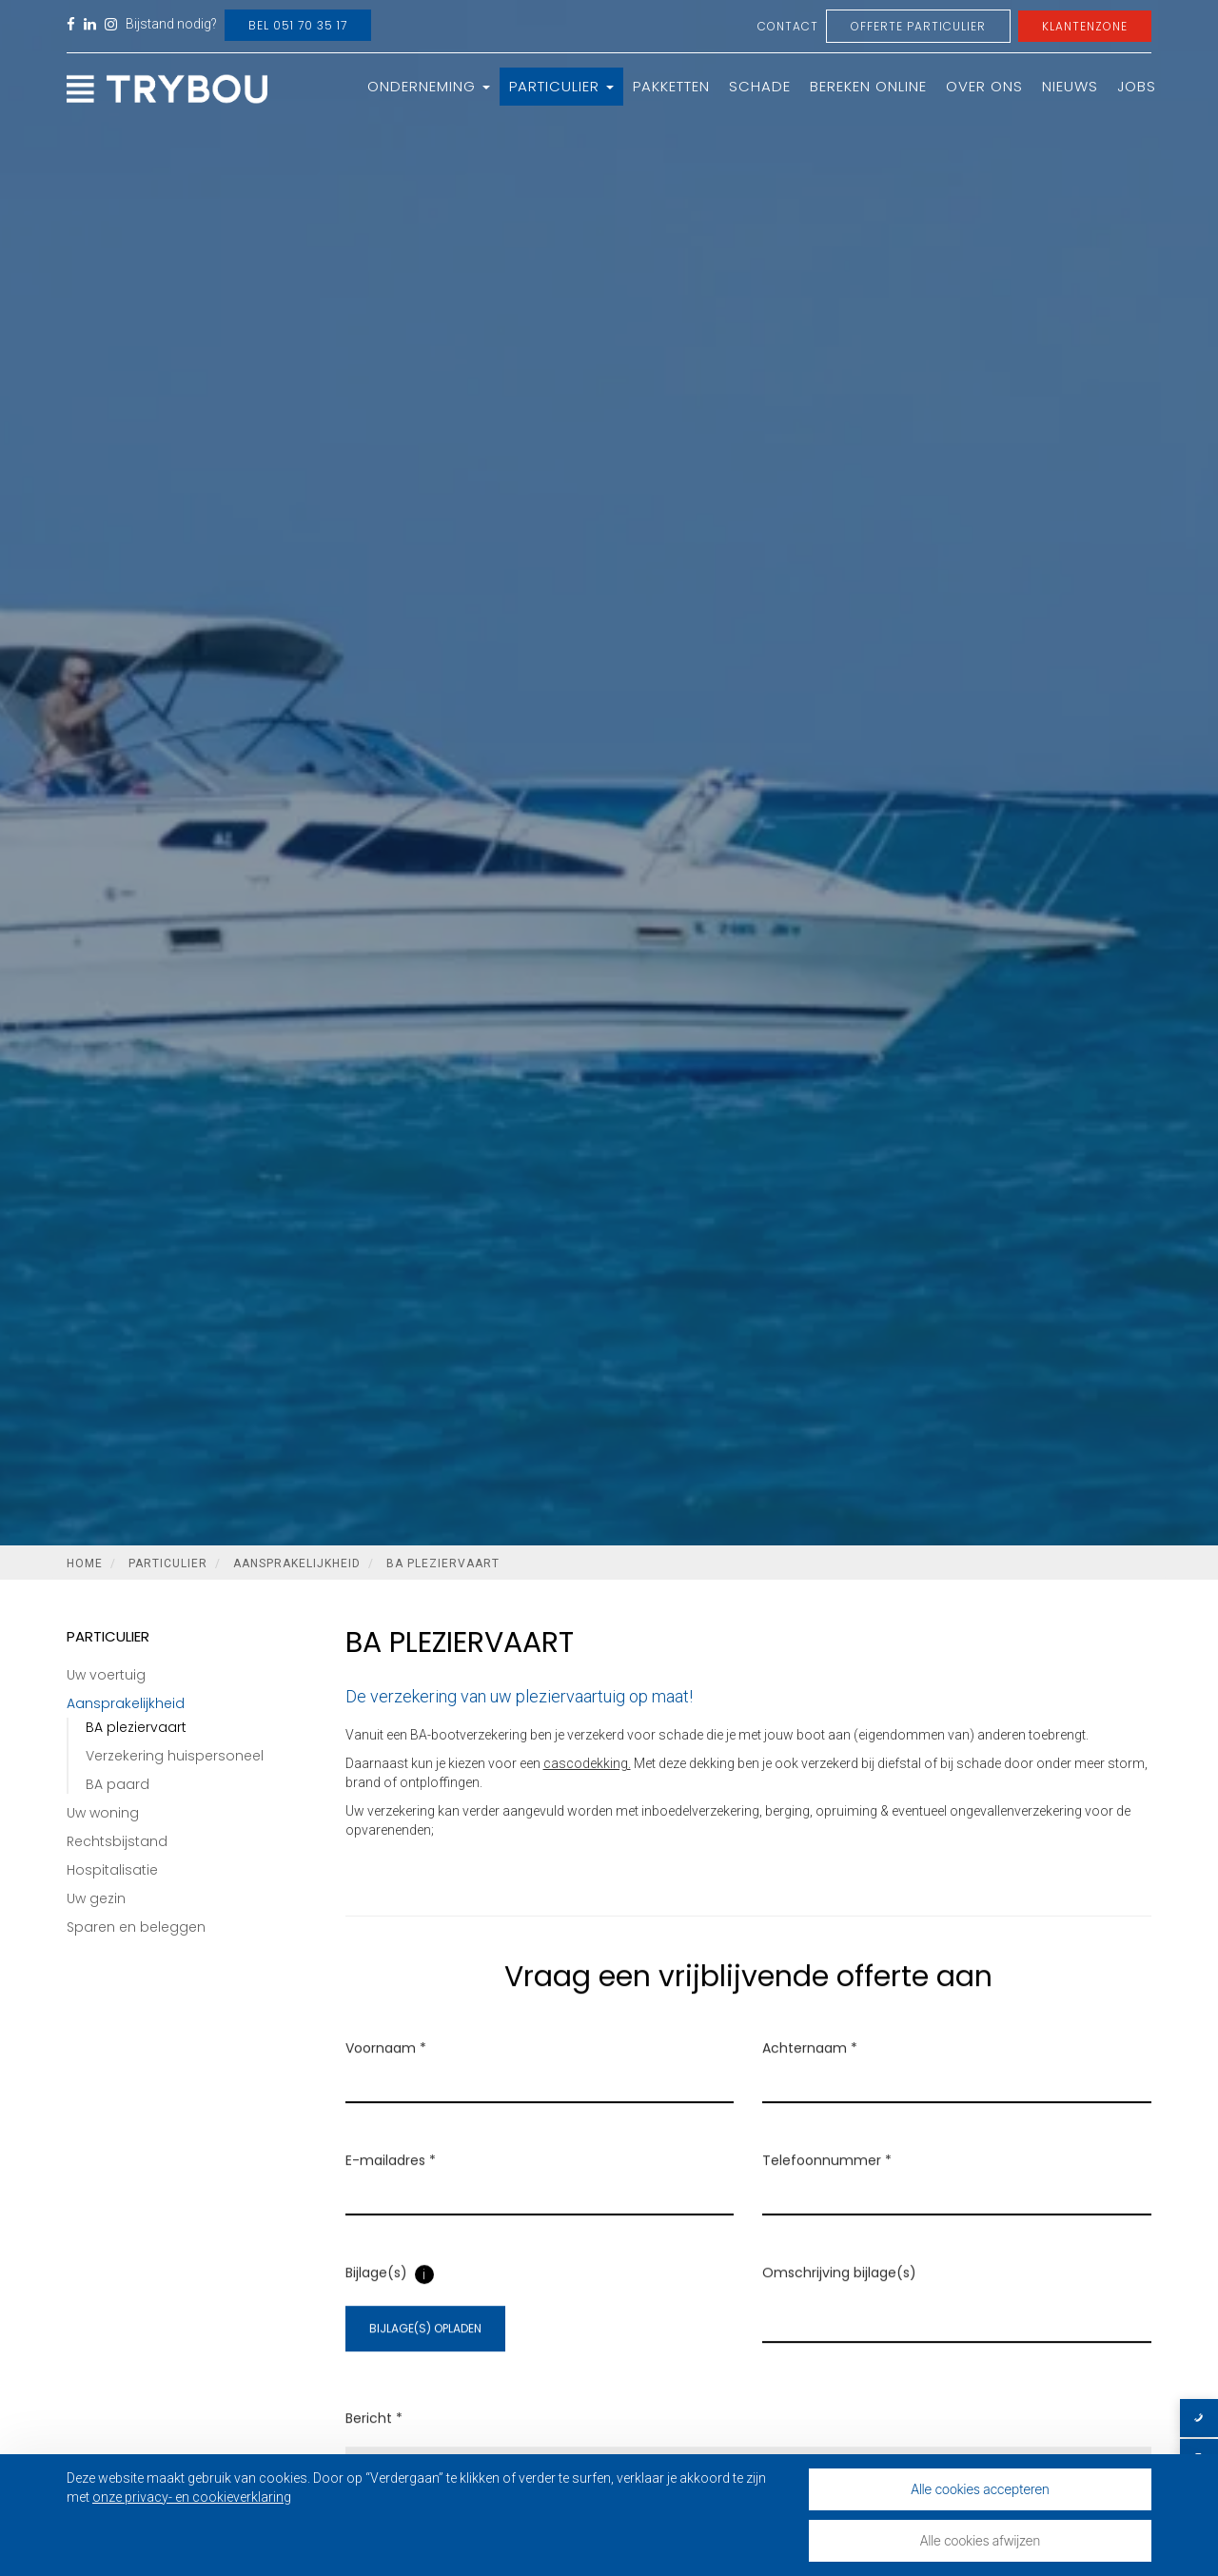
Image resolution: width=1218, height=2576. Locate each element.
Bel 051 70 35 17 (297, 25)
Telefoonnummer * (827, 2184)
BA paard (117, 1784)
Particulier (561, 86)
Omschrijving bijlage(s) (839, 2297)
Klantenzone (1085, 26)
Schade (760, 86)
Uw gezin (96, 1898)
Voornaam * (385, 2072)
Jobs (1136, 86)
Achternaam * (809, 2072)
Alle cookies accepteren (980, 2489)
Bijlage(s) (376, 2297)
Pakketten (671, 86)
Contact (787, 26)
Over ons (984, 86)
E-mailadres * (390, 2184)
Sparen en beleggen (136, 1927)
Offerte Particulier (918, 26)
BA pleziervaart (443, 1563)
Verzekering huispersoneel (175, 1755)
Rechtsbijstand (117, 1841)
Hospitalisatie (112, 1869)
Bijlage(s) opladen (425, 2353)
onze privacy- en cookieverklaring (191, 2497)
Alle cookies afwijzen (980, 2540)
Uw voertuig (106, 1674)
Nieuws (1070, 86)
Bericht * (374, 2441)
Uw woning (103, 1812)
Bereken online (868, 86)
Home (85, 1563)
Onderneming (428, 86)
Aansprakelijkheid (297, 1563)
